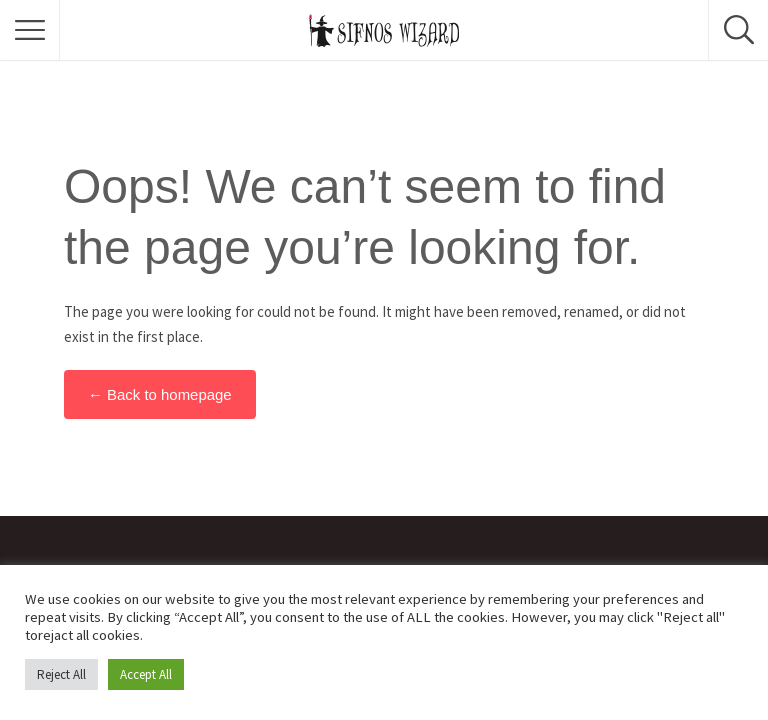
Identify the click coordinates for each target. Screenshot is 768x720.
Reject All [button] (61, 674)
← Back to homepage (160, 394)
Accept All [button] (146, 674)
